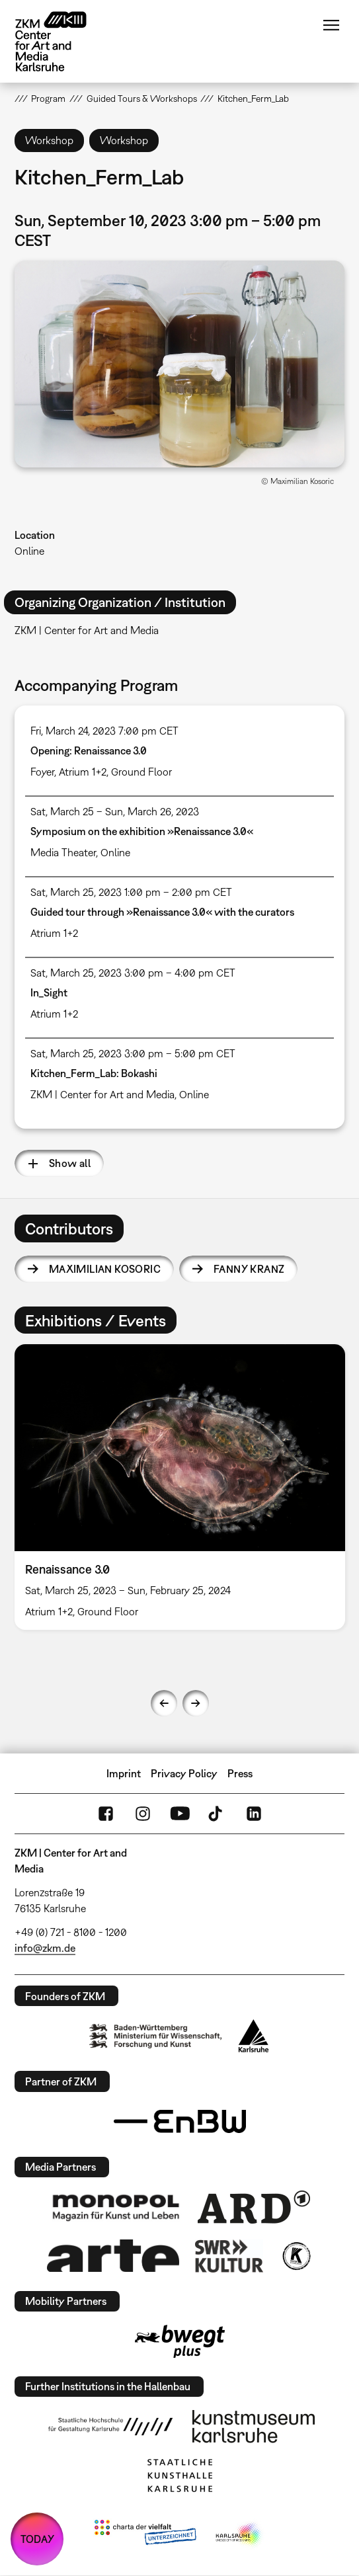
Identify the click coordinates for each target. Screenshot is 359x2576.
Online (29, 551)
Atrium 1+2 (54, 933)
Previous (164, 1703)
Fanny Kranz (249, 1269)
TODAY (37, 2539)
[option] (180, 1487)
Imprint (123, 1773)
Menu (331, 25)
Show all (70, 1163)
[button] (180, 364)
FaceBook (106, 1813)
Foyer (42, 772)
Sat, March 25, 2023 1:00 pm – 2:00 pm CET (131, 892)
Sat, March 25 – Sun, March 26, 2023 (114, 811)
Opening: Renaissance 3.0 (88, 750)
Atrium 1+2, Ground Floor (115, 772)
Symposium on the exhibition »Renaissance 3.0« (141, 831)
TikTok (217, 1813)
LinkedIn (254, 1813)
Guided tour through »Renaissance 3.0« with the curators (162, 912)
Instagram (143, 1813)
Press (240, 1773)
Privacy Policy (184, 1773)
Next (195, 1703)
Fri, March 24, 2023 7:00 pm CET (104, 731)
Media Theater (63, 852)
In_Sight (48, 992)
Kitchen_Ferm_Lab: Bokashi (93, 1073)
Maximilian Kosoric (105, 1269)
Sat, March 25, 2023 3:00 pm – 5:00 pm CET (132, 1053)
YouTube (180, 1813)
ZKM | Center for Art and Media (102, 1094)
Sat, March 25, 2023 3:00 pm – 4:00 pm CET (132, 973)
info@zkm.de (45, 1948)
